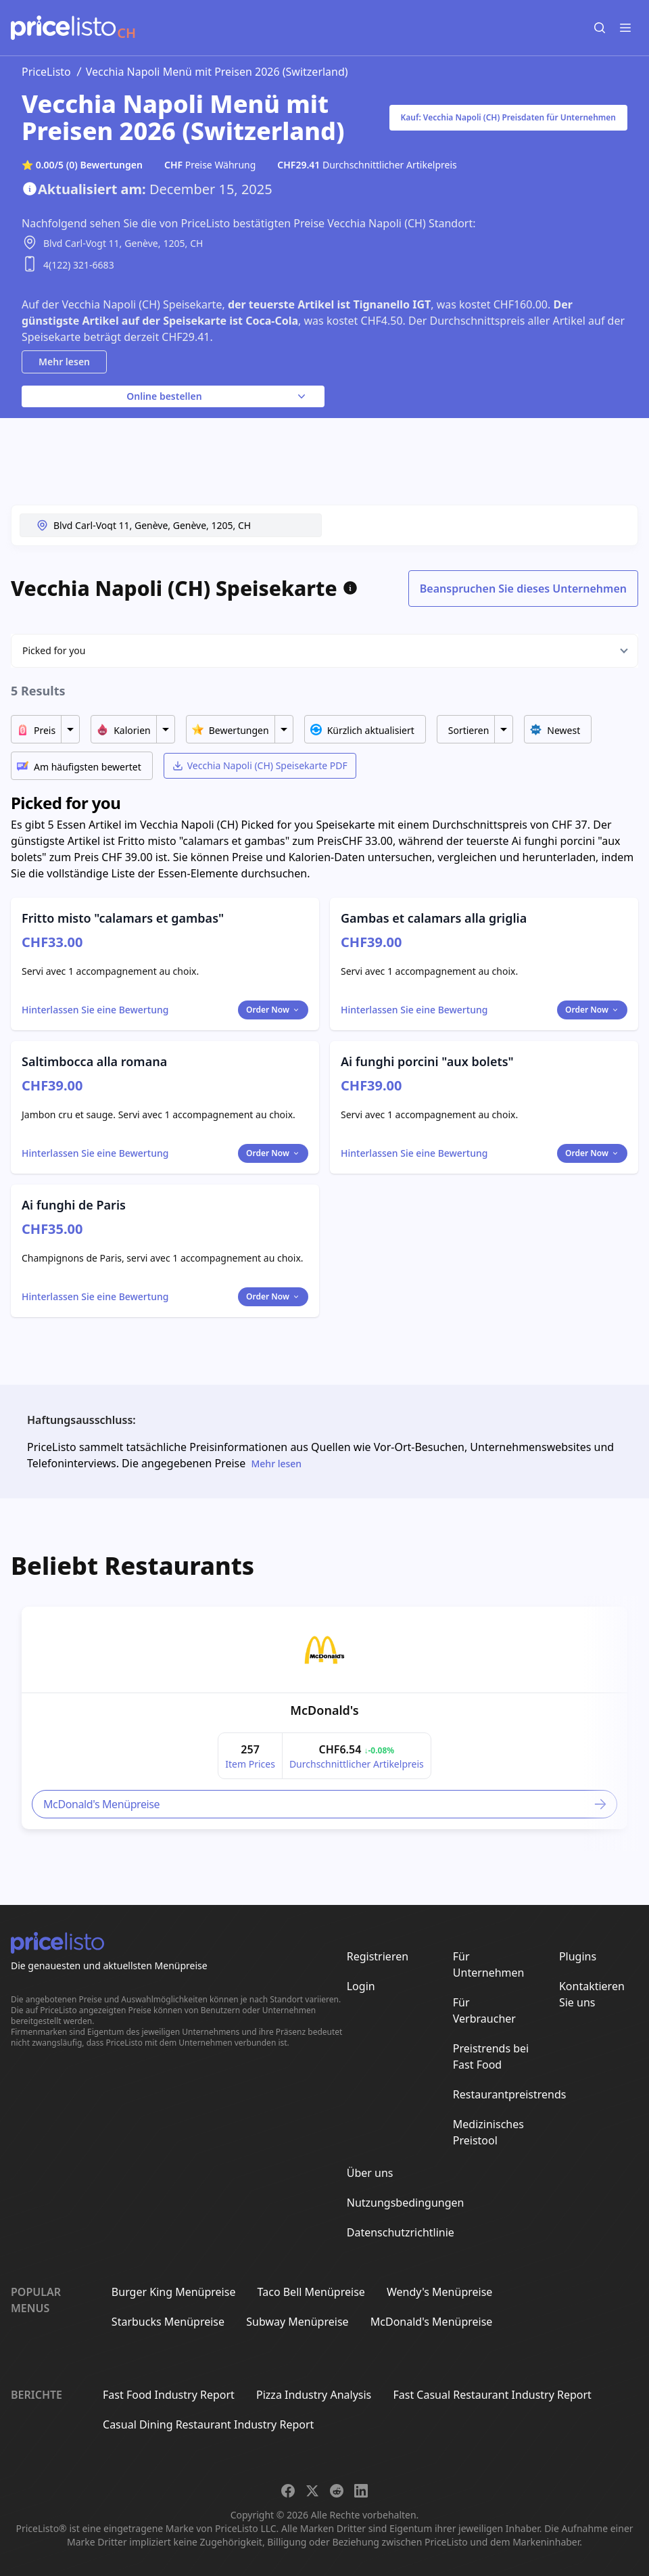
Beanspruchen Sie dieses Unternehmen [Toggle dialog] (523, 588)
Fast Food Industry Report (169, 2394)
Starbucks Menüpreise (168, 2321)
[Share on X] (312, 2491)
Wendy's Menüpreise (439, 2291)
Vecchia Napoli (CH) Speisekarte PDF (259, 765)
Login (361, 1986)
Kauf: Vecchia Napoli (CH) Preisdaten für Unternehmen (508, 117)
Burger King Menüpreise (174, 2291)
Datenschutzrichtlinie (400, 2232)
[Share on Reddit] (336, 2491)
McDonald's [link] (324, 1710)
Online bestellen (217, 396)
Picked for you (53, 650)
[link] (324, 1650)
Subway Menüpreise (297, 2321)
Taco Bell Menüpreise (311, 2291)
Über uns (370, 2172)
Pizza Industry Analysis (313, 2394)
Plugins (577, 1956)
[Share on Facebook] (288, 2491)
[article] (324, 1718)
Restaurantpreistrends (510, 2094)
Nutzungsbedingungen (405, 2202)
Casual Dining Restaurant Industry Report (208, 2424)
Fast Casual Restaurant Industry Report (492, 2394)
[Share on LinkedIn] (361, 2491)
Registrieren (377, 1956)
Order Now (273, 1009)
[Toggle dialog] (95, 1010)
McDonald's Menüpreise (431, 2321)
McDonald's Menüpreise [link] (325, 1804)
